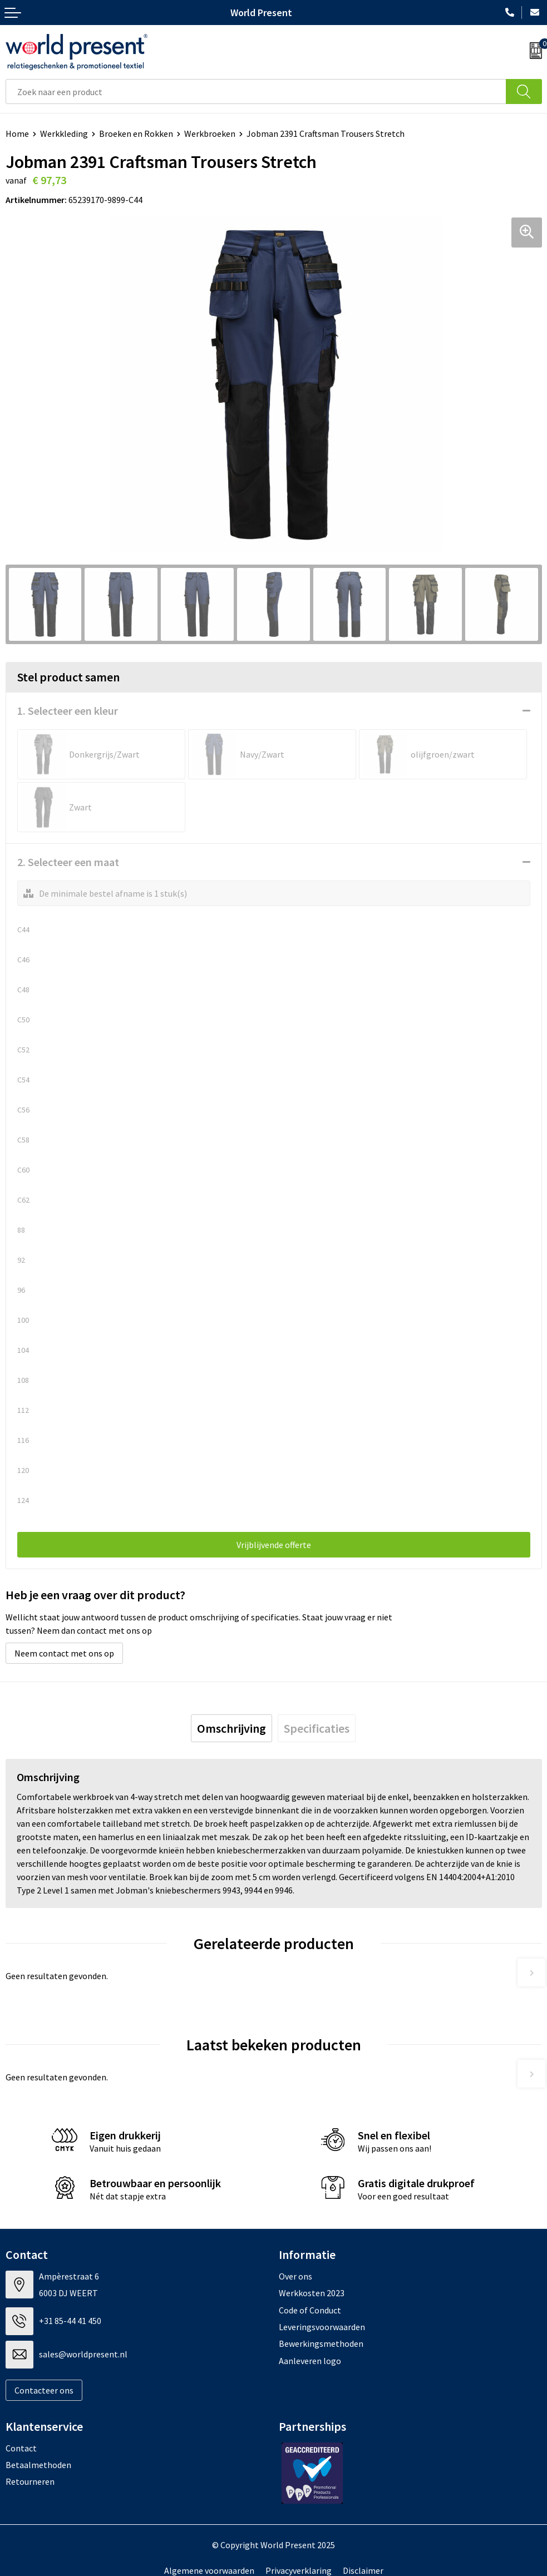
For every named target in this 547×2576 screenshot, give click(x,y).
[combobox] (256, 91)
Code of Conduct (310, 2310)
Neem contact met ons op (64, 1653)
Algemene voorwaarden (209, 2570)
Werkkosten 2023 (311, 2292)
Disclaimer (363, 2570)
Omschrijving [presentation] (231, 1728)
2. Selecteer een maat (68, 862)
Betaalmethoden (38, 2464)
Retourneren (30, 2481)
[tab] (231, 1728)
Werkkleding (64, 133)
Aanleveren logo (310, 2360)
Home (17, 133)
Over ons (295, 2276)
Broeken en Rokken (136, 133)
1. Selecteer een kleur (67, 711)
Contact (21, 2448)
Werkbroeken (209, 133)
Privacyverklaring (298, 2570)
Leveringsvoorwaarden (322, 2326)
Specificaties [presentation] (316, 1728)
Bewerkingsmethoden (321, 2343)
